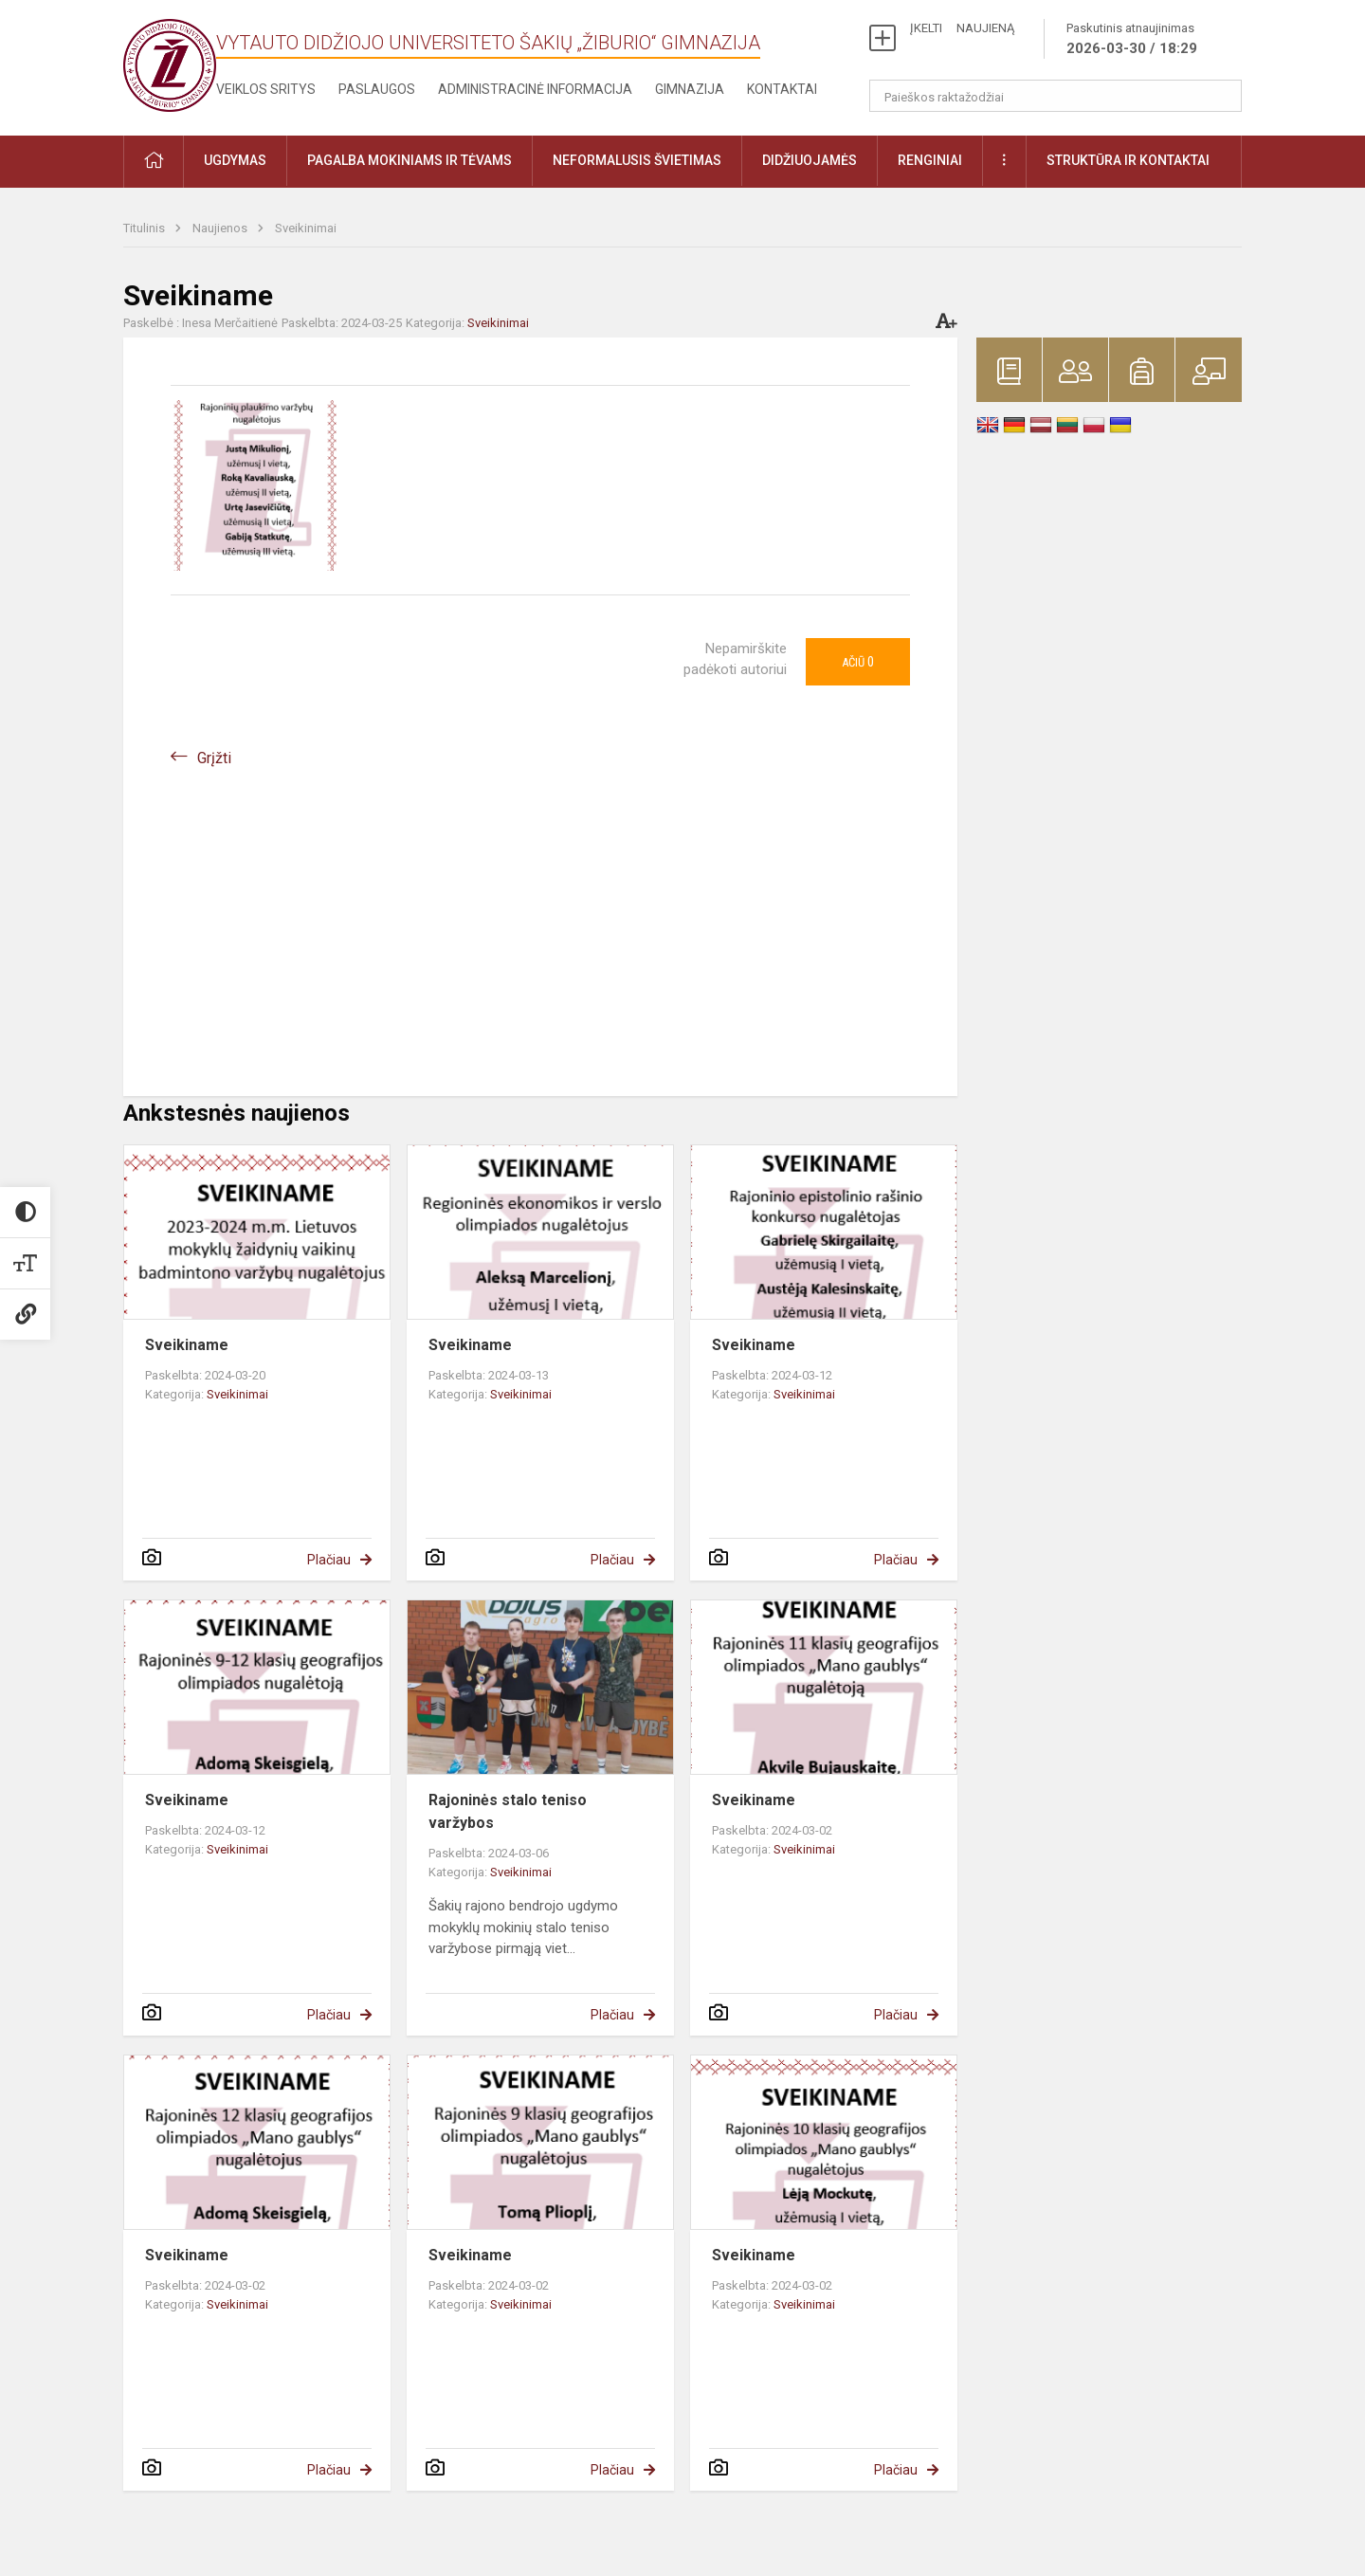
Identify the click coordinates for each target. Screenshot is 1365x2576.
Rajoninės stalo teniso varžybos (507, 1811)
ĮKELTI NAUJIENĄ (962, 28)
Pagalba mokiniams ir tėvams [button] (409, 160)
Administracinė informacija (535, 89)
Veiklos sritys (266, 89)
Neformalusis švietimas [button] (637, 160)
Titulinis (145, 228)
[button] (153, 162)
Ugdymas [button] (235, 160)
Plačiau (329, 1559)
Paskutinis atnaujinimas (1131, 40)
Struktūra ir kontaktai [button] (1128, 160)
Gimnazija (689, 89)
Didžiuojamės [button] (809, 160)
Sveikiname (186, 1345)
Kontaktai (782, 89)
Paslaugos (376, 89)
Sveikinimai (306, 228)
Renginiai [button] (930, 160)
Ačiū (858, 661)
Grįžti (214, 758)
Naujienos (221, 228)
